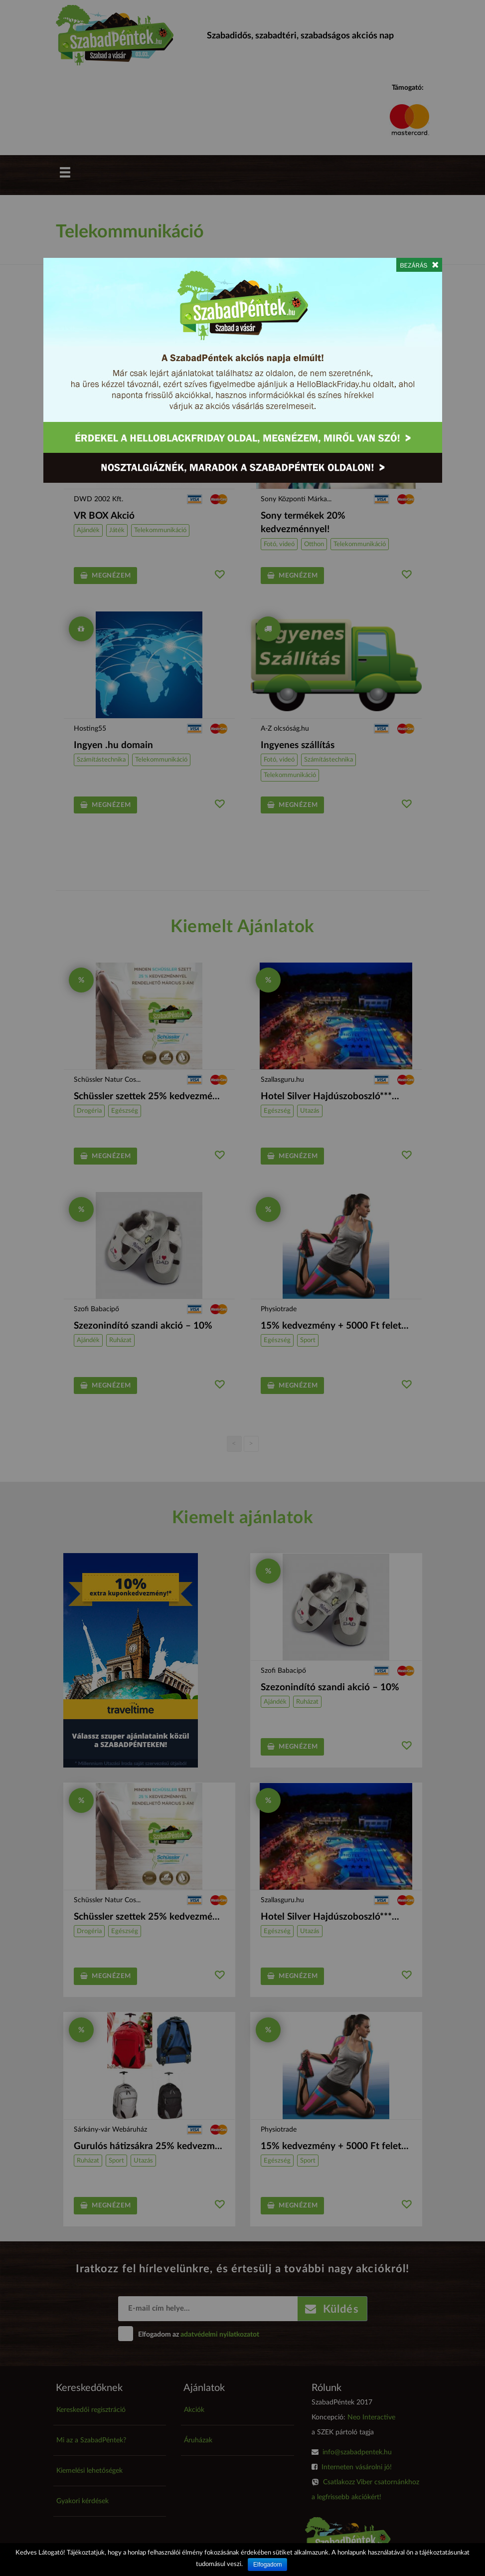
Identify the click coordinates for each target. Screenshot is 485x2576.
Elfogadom (267, 2564)
